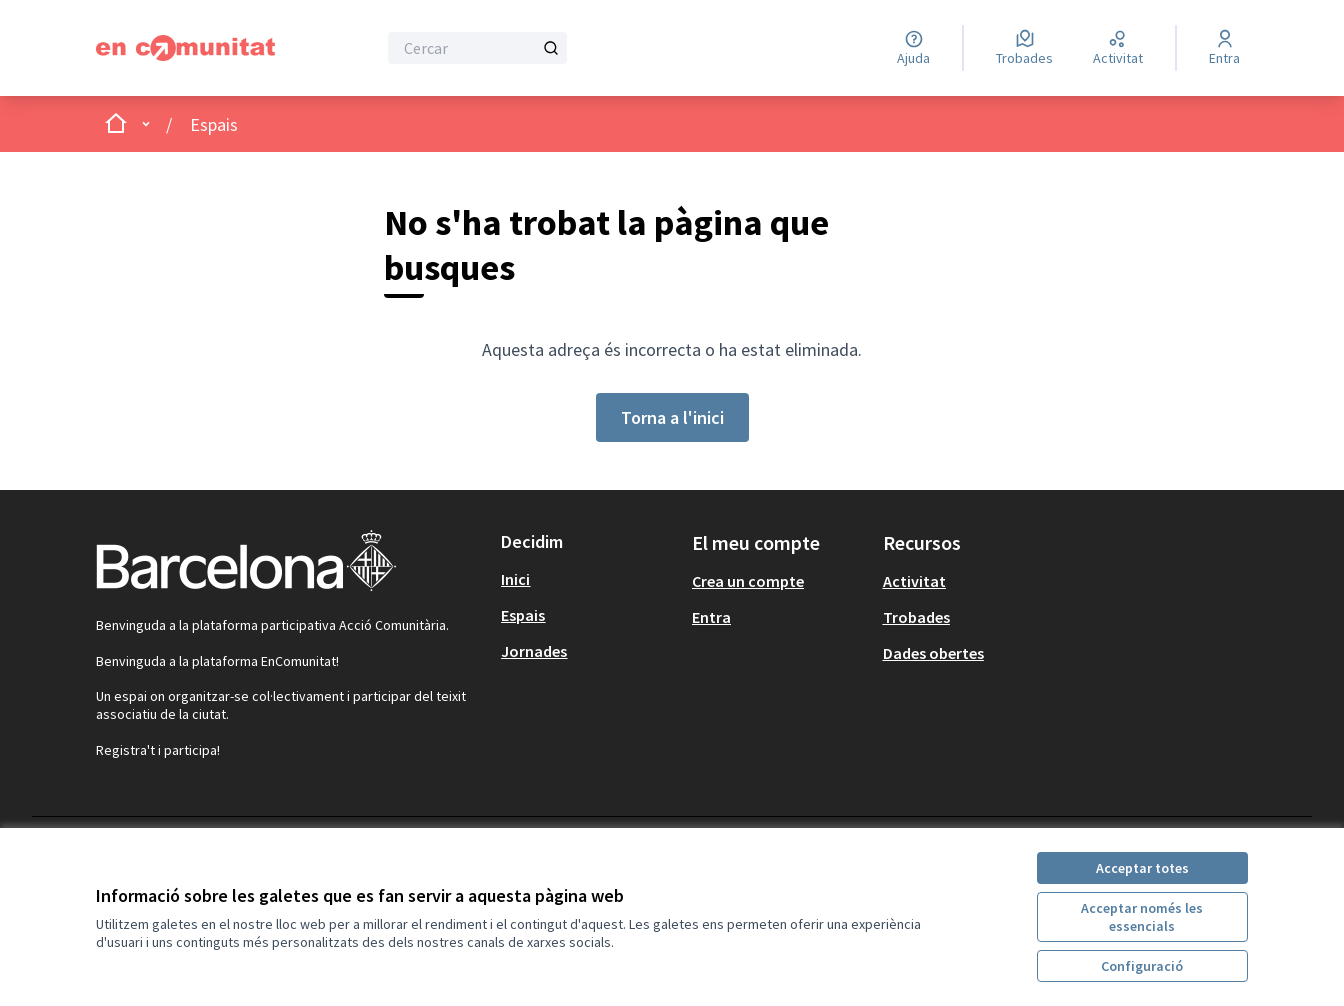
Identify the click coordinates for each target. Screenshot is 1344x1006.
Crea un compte (748, 581)
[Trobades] (1024, 48)
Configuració (1142, 966)
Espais (214, 124)
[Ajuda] (913, 48)
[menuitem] (588, 579)
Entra (711, 617)
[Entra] (1224, 48)
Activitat (914, 581)
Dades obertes (933, 653)
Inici (515, 579)
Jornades (534, 651)
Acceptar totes (1142, 868)
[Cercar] (477, 48)
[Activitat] (1118, 48)
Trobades (916, 617)
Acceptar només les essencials (1142, 917)
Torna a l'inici (672, 417)
